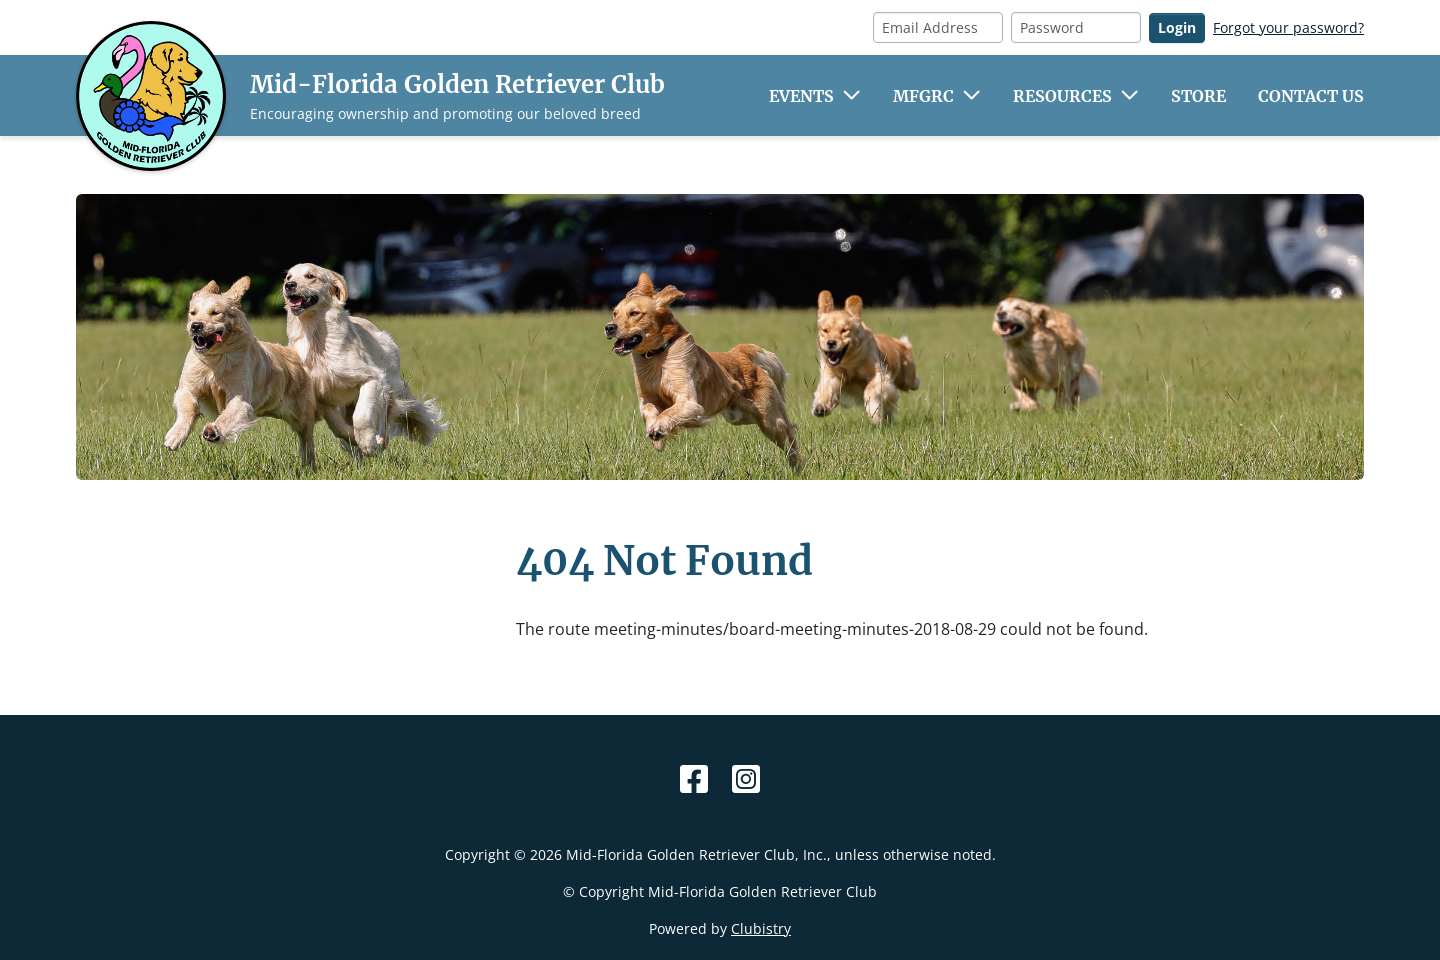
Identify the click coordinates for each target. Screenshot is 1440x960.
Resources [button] (1062, 96)
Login (1177, 27)
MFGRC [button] (923, 96)
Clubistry (761, 928)
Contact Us (1311, 96)
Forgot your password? (1288, 27)
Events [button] (801, 96)
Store (1198, 96)
